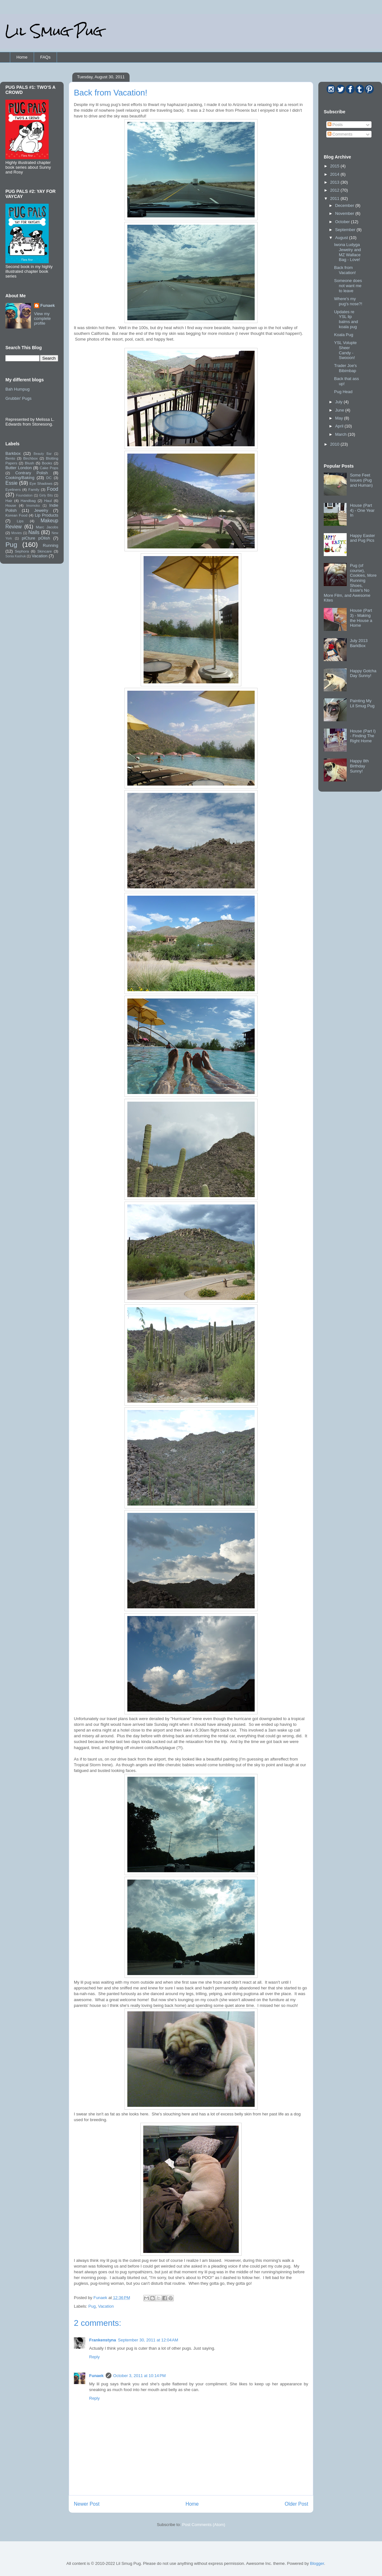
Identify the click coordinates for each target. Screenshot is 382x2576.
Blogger (317, 2563)
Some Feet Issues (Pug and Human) (361, 480)
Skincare (44, 551)
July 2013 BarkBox (359, 643)
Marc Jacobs (47, 527)
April (340, 426)
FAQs (45, 57)
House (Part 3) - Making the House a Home (361, 618)
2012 (335, 190)
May (339, 418)
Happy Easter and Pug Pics (362, 538)
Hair (8, 500)
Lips (20, 521)
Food (52, 489)
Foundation (24, 495)
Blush (29, 463)
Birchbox (30, 458)
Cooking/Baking (19, 477)
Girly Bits (46, 495)
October (343, 221)
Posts (335, 124)
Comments (340, 134)
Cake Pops (49, 468)
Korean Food (16, 515)
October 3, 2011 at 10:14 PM (139, 2375)
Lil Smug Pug (54, 31)
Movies (16, 533)
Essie (11, 483)
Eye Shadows (41, 483)
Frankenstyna (102, 2340)
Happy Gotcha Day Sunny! (363, 673)
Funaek (100, 2297)
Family (33, 489)
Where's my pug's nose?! (348, 301)
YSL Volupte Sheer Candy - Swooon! (345, 350)
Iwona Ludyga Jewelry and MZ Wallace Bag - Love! (347, 252)
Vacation (106, 2306)
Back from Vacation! (345, 270)
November (345, 213)
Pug (92, 2306)
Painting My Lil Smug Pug (362, 703)
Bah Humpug (17, 389)
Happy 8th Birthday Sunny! (359, 766)
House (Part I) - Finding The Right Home (363, 736)
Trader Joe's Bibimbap (345, 368)
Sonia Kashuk (15, 556)
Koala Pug (343, 334)
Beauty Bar (43, 453)
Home (22, 57)
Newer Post (87, 2504)
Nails (33, 532)
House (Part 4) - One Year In (362, 510)
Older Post (296, 2504)
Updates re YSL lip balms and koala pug (346, 319)
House (10, 505)
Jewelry (41, 510)
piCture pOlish (36, 538)
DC (49, 478)
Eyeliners (13, 489)
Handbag (28, 500)
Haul (48, 500)
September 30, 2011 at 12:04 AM (148, 2340)
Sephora (22, 551)
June (340, 410)
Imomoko (33, 505)
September (346, 229)
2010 (335, 444)
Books (47, 463)
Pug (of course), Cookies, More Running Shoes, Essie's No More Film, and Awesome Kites (350, 583)
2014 (335, 174)
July (339, 401)
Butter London (18, 467)
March (341, 434)
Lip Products (46, 515)
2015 (335, 166)
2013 (335, 182)
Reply (94, 2356)
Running (50, 545)
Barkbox (13, 453)
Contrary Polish (31, 472)
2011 (335, 198)
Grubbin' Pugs (18, 398)
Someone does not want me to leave (348, 285)
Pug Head (343, 391)
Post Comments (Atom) (203, 2524)
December (345, 205)
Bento (10, 458)
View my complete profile (42, 318)
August (342, 237)
